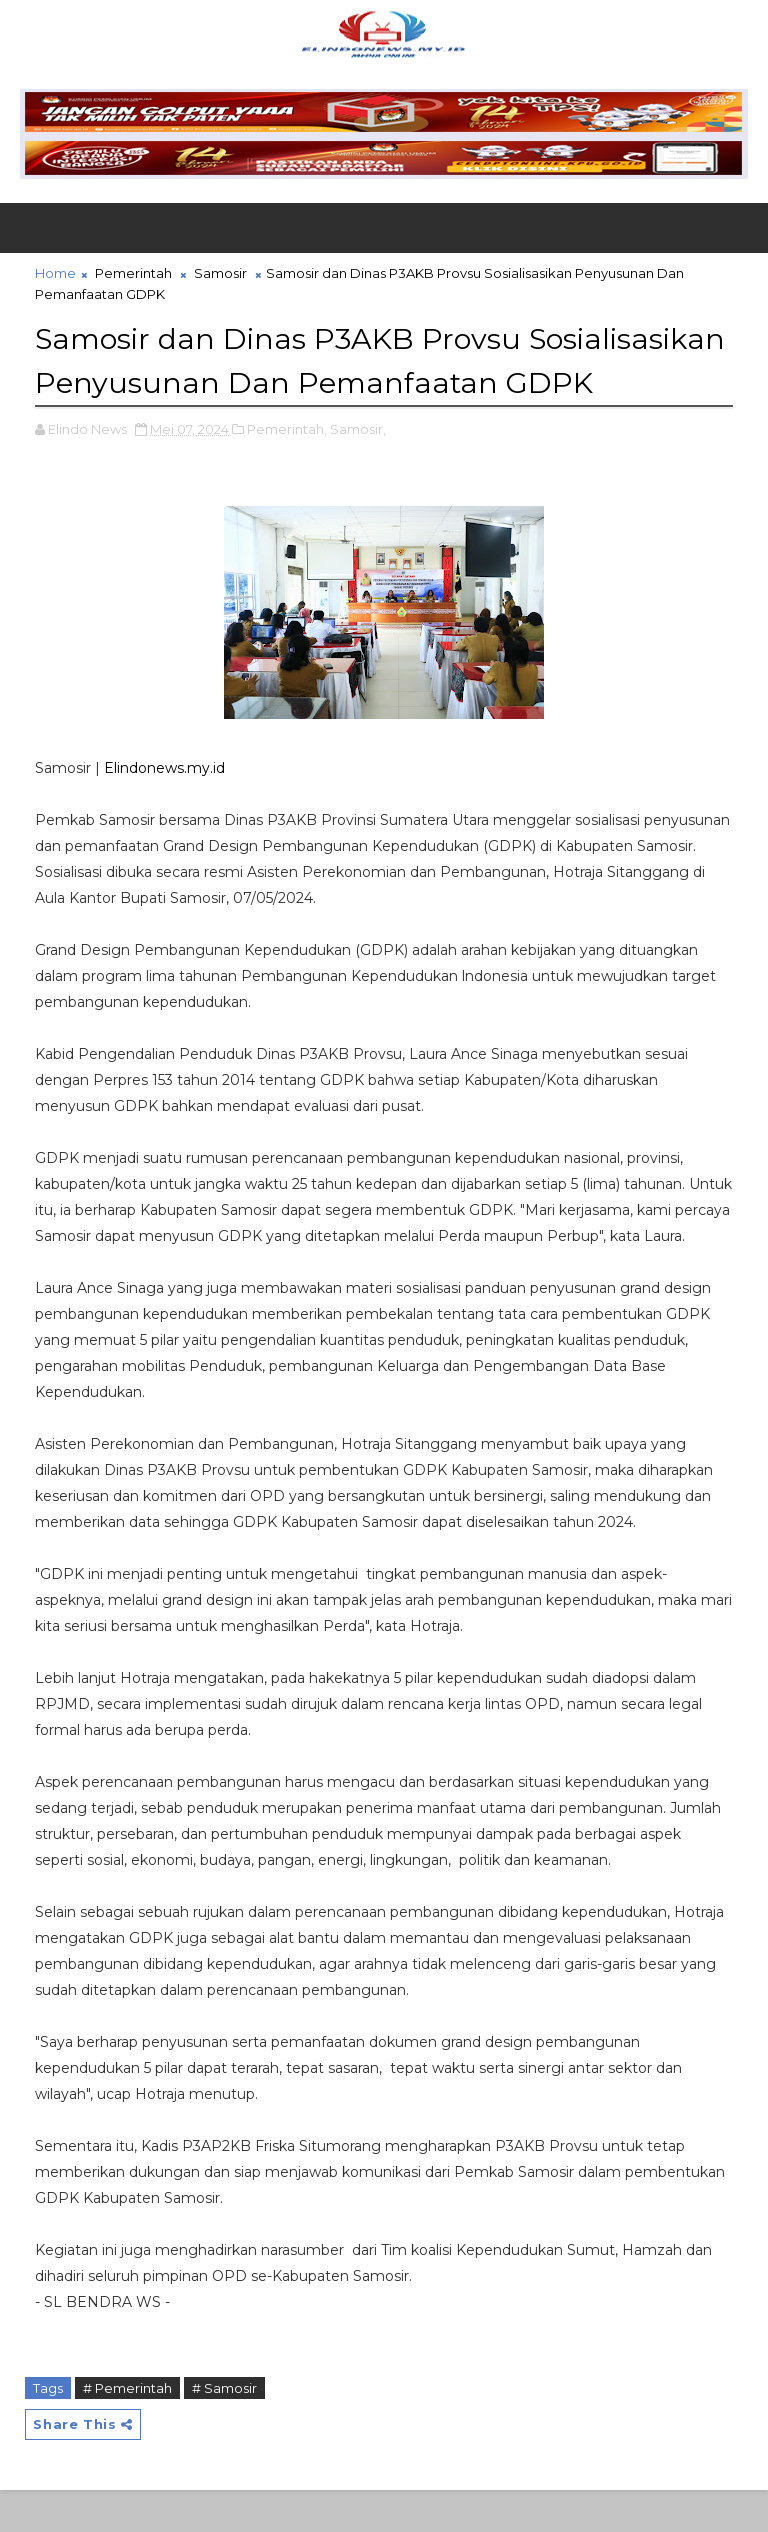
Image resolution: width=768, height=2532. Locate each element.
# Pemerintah (127, 2430)
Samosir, (358, 471)
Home (55, 273)
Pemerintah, (287, 471)
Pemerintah (133, 273)
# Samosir (224, 2430)
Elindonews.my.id (164, 810)
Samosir (220, 273)
